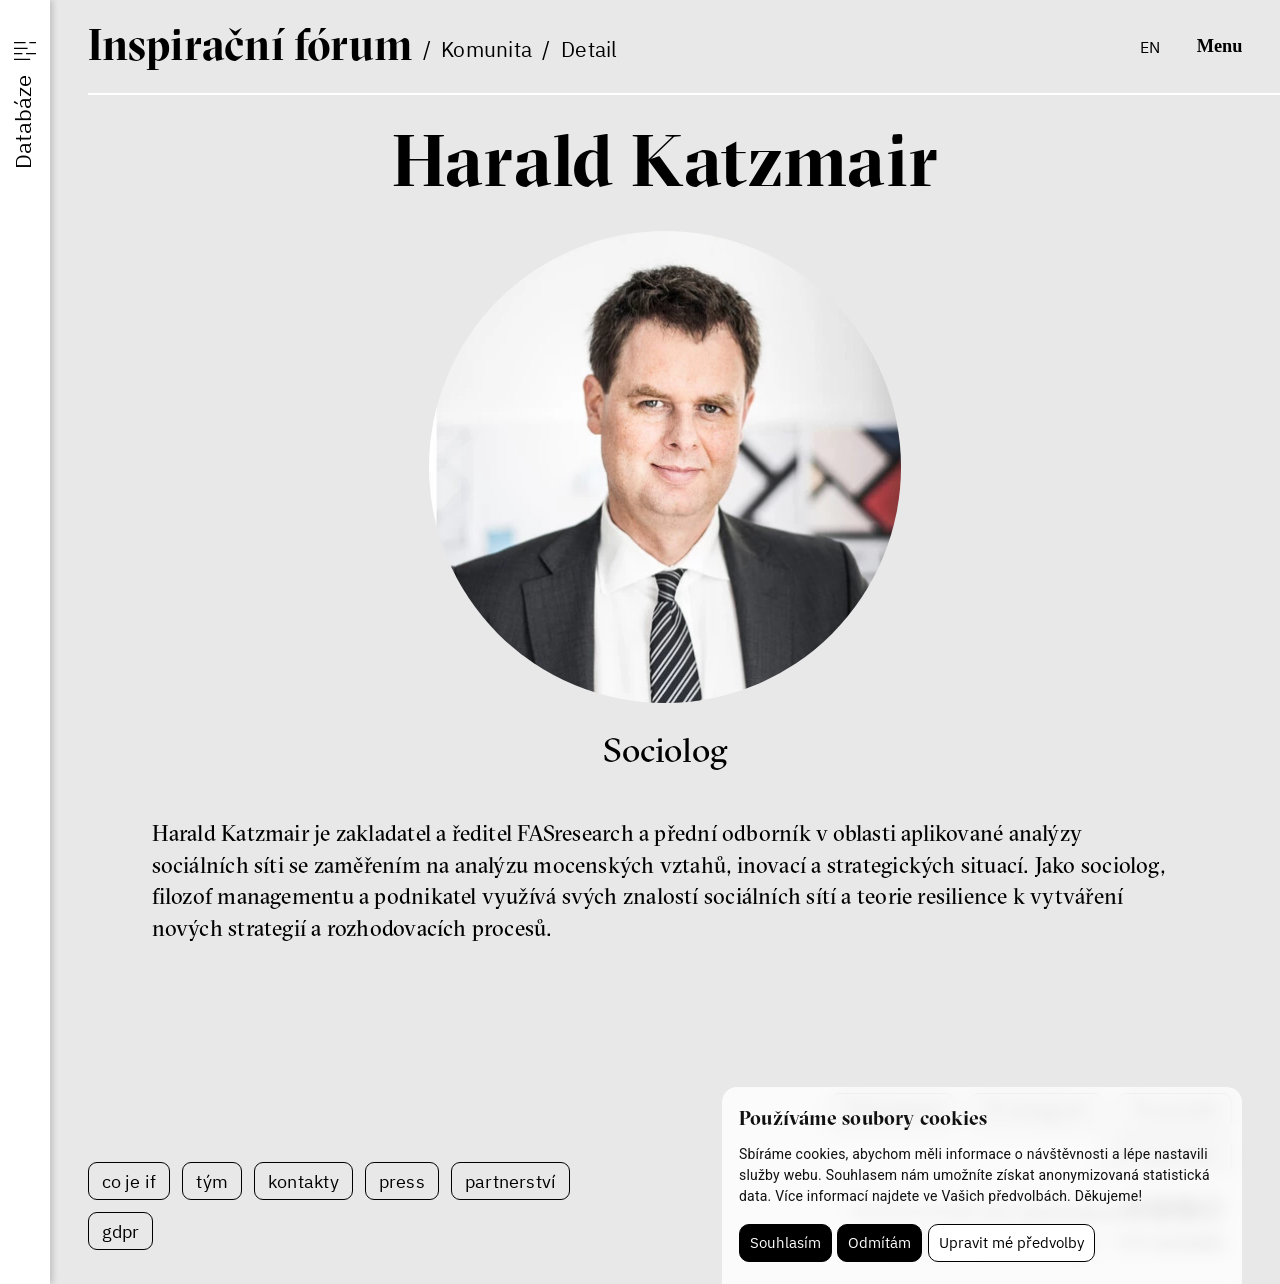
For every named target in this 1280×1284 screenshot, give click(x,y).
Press (402, 1181)
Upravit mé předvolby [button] (1011, 1242)
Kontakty (303, 1181)
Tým (212, 1181)
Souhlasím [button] (785, 1242)
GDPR (121, 1231)
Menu (1220, 46)
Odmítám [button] (879, 1242)
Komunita (486, 49)
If (250, 44)
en (1150, 46)
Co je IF (129, 1181)
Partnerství (510, 1181)
